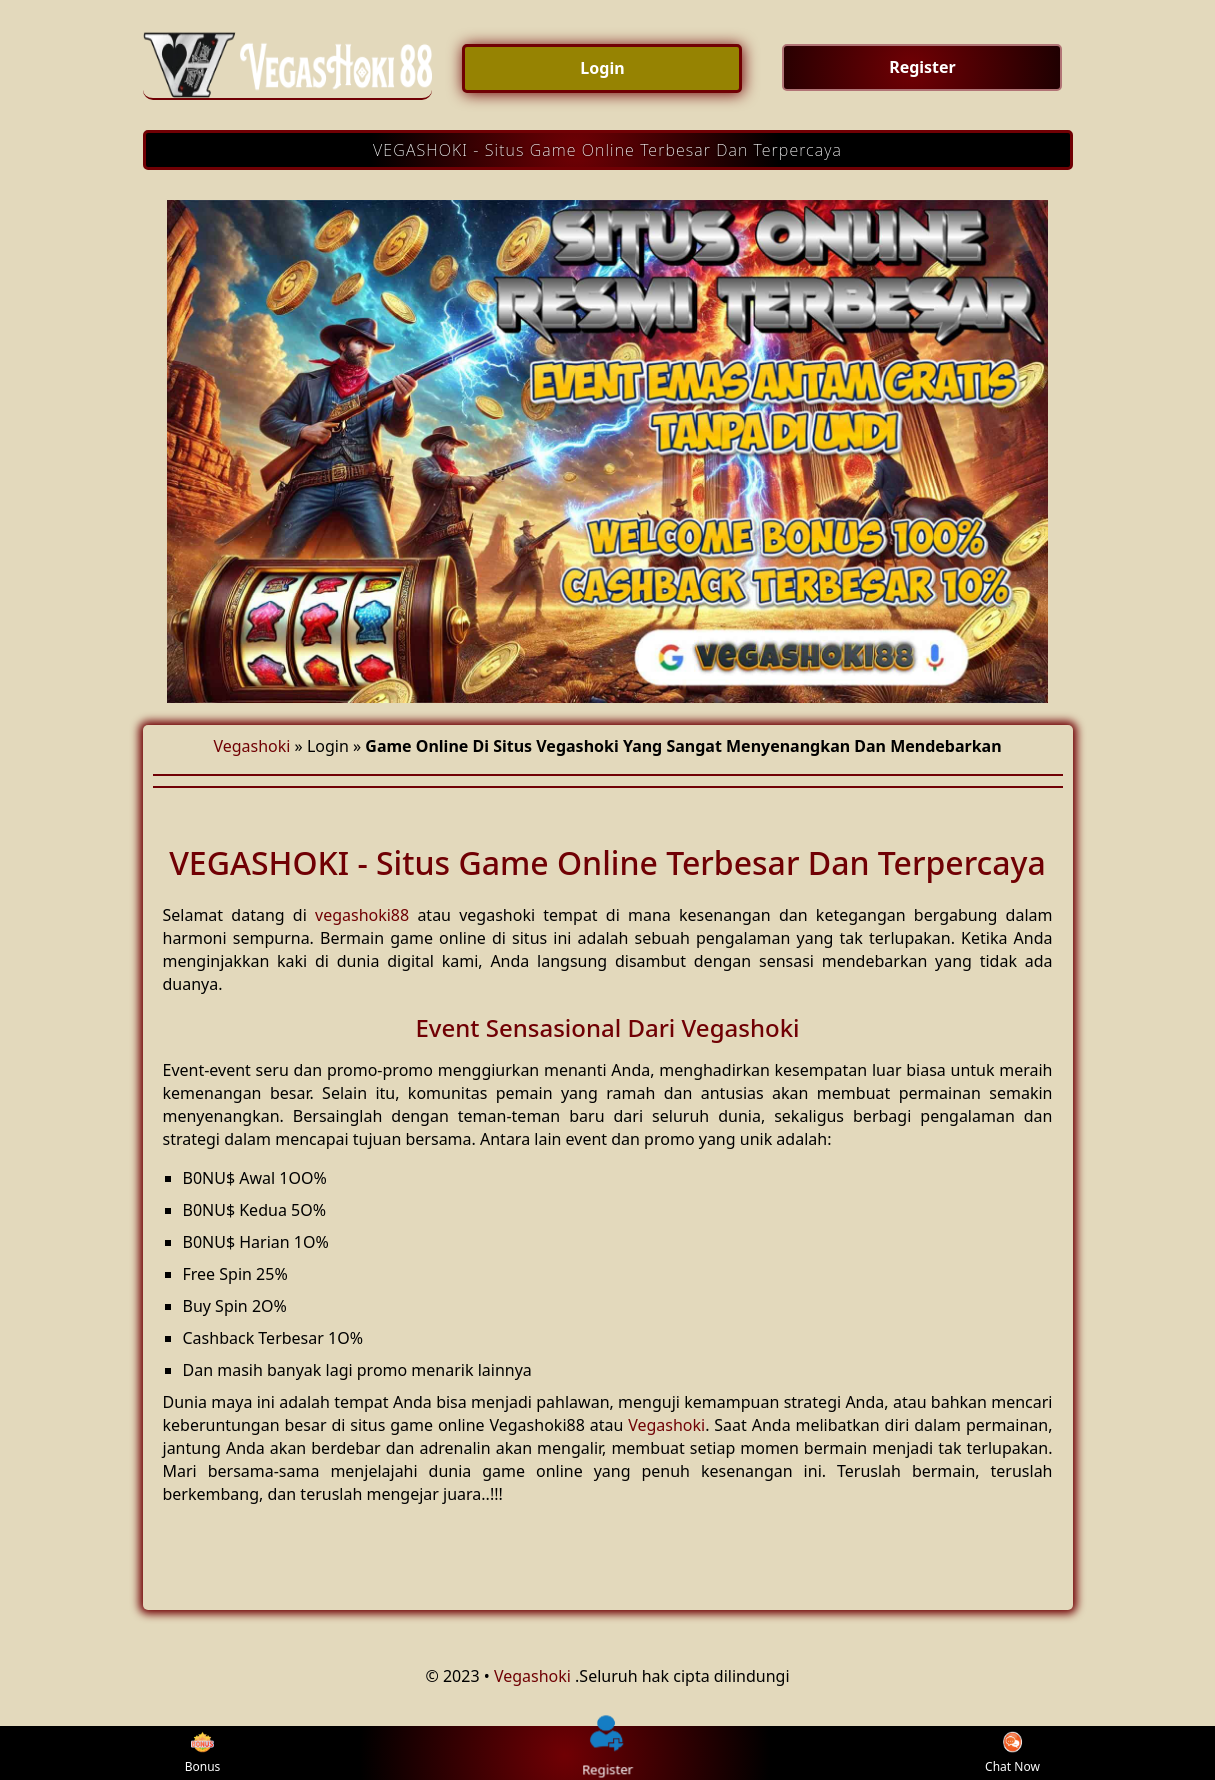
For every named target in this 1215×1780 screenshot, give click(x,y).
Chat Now (1012, 1753)
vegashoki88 (362, 915)
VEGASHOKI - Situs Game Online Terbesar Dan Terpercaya (607, 150)
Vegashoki (251, 746)
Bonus (203, 1753)
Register (608, 1752)
